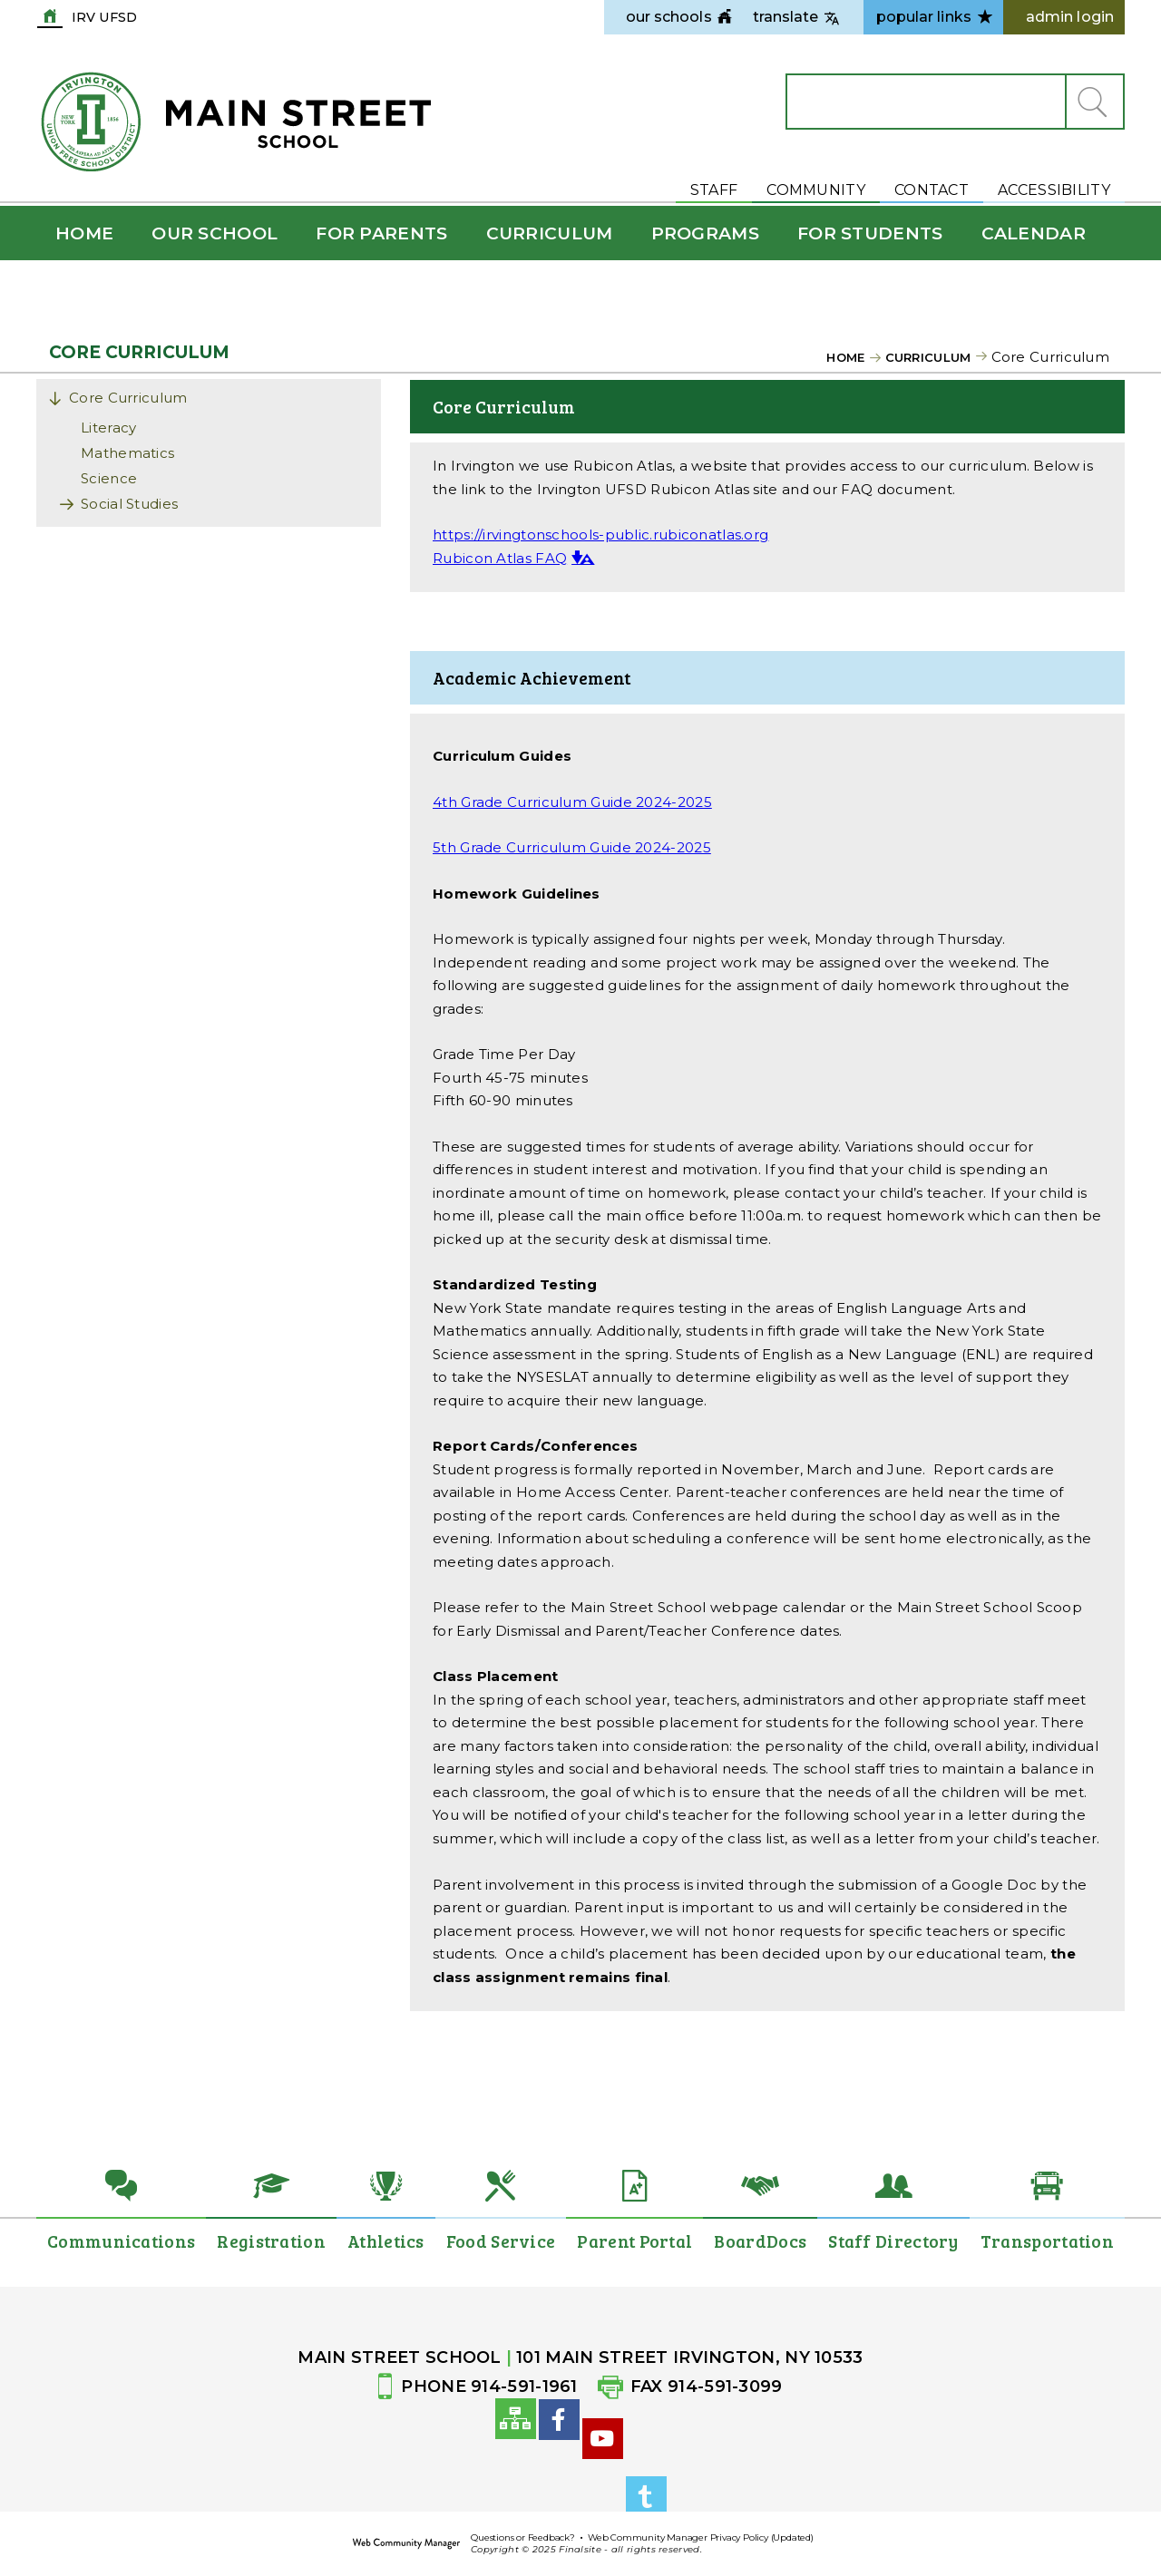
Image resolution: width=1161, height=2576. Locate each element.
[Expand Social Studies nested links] (72, 506)
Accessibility (1054, 190)
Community (815, 190)
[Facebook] (559, 2460)
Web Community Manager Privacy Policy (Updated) (701, 2537)
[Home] (84, 233)
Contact (931, 190)
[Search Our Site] (926, 101)
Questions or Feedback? (523, 2537)
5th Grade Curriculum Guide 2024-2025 (572, 847)
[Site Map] (515, 2428)
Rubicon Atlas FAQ (500, 558)
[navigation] (669, 17)
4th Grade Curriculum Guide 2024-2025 (572, 802)
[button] (1094, 101)
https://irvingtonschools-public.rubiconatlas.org (600, 534)
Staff (714, 190)
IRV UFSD (104, 16)
